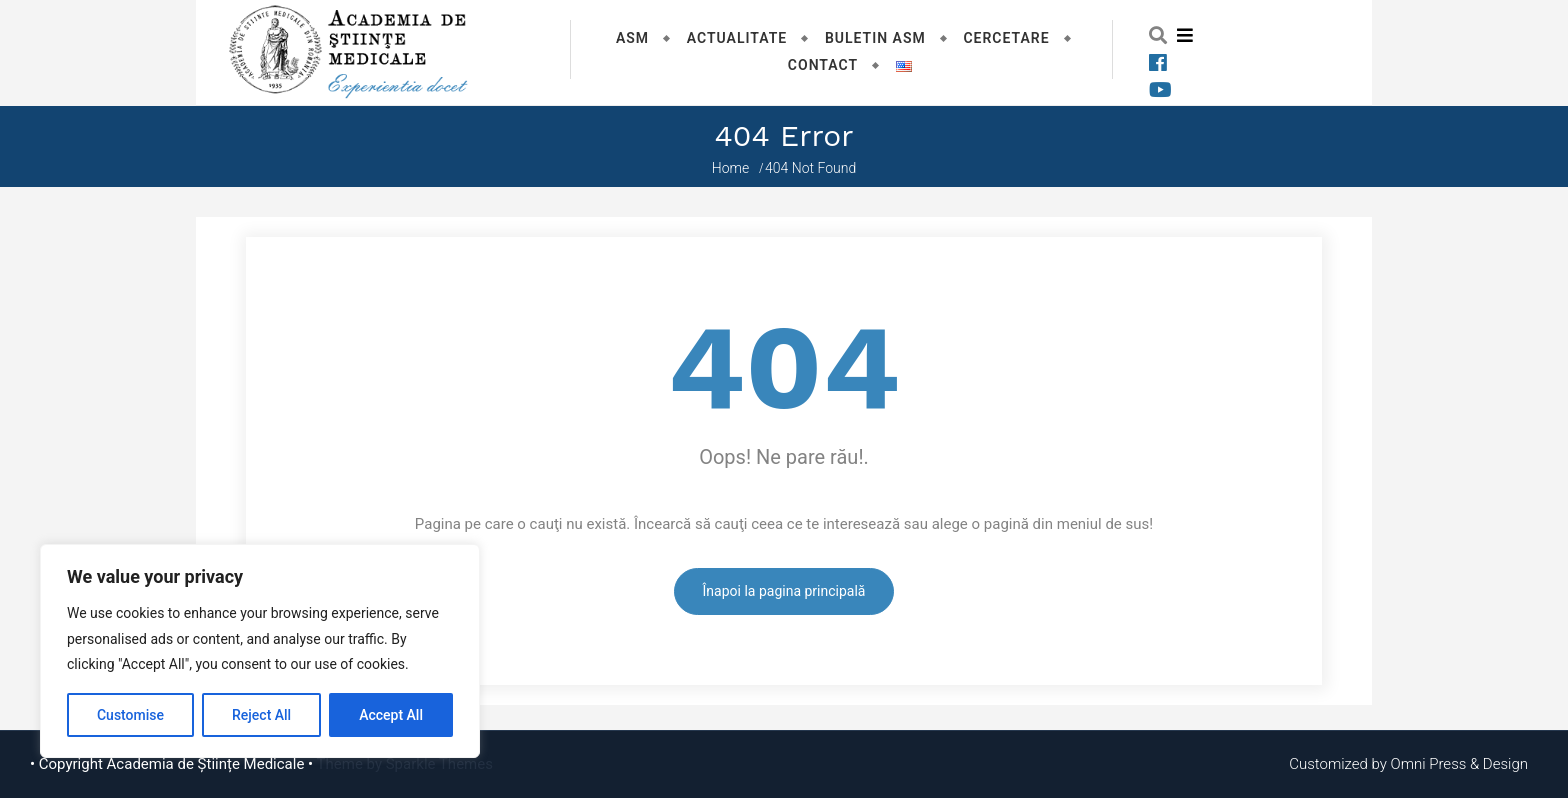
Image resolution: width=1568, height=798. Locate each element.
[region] (260, 651)
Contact (823, 65)
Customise (130, 715)
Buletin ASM (875, 38)
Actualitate (737, 38)
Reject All (261, 715)
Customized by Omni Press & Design (1408, 764)
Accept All (391, 715)
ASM (632, 38)
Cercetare (1006, 38)
